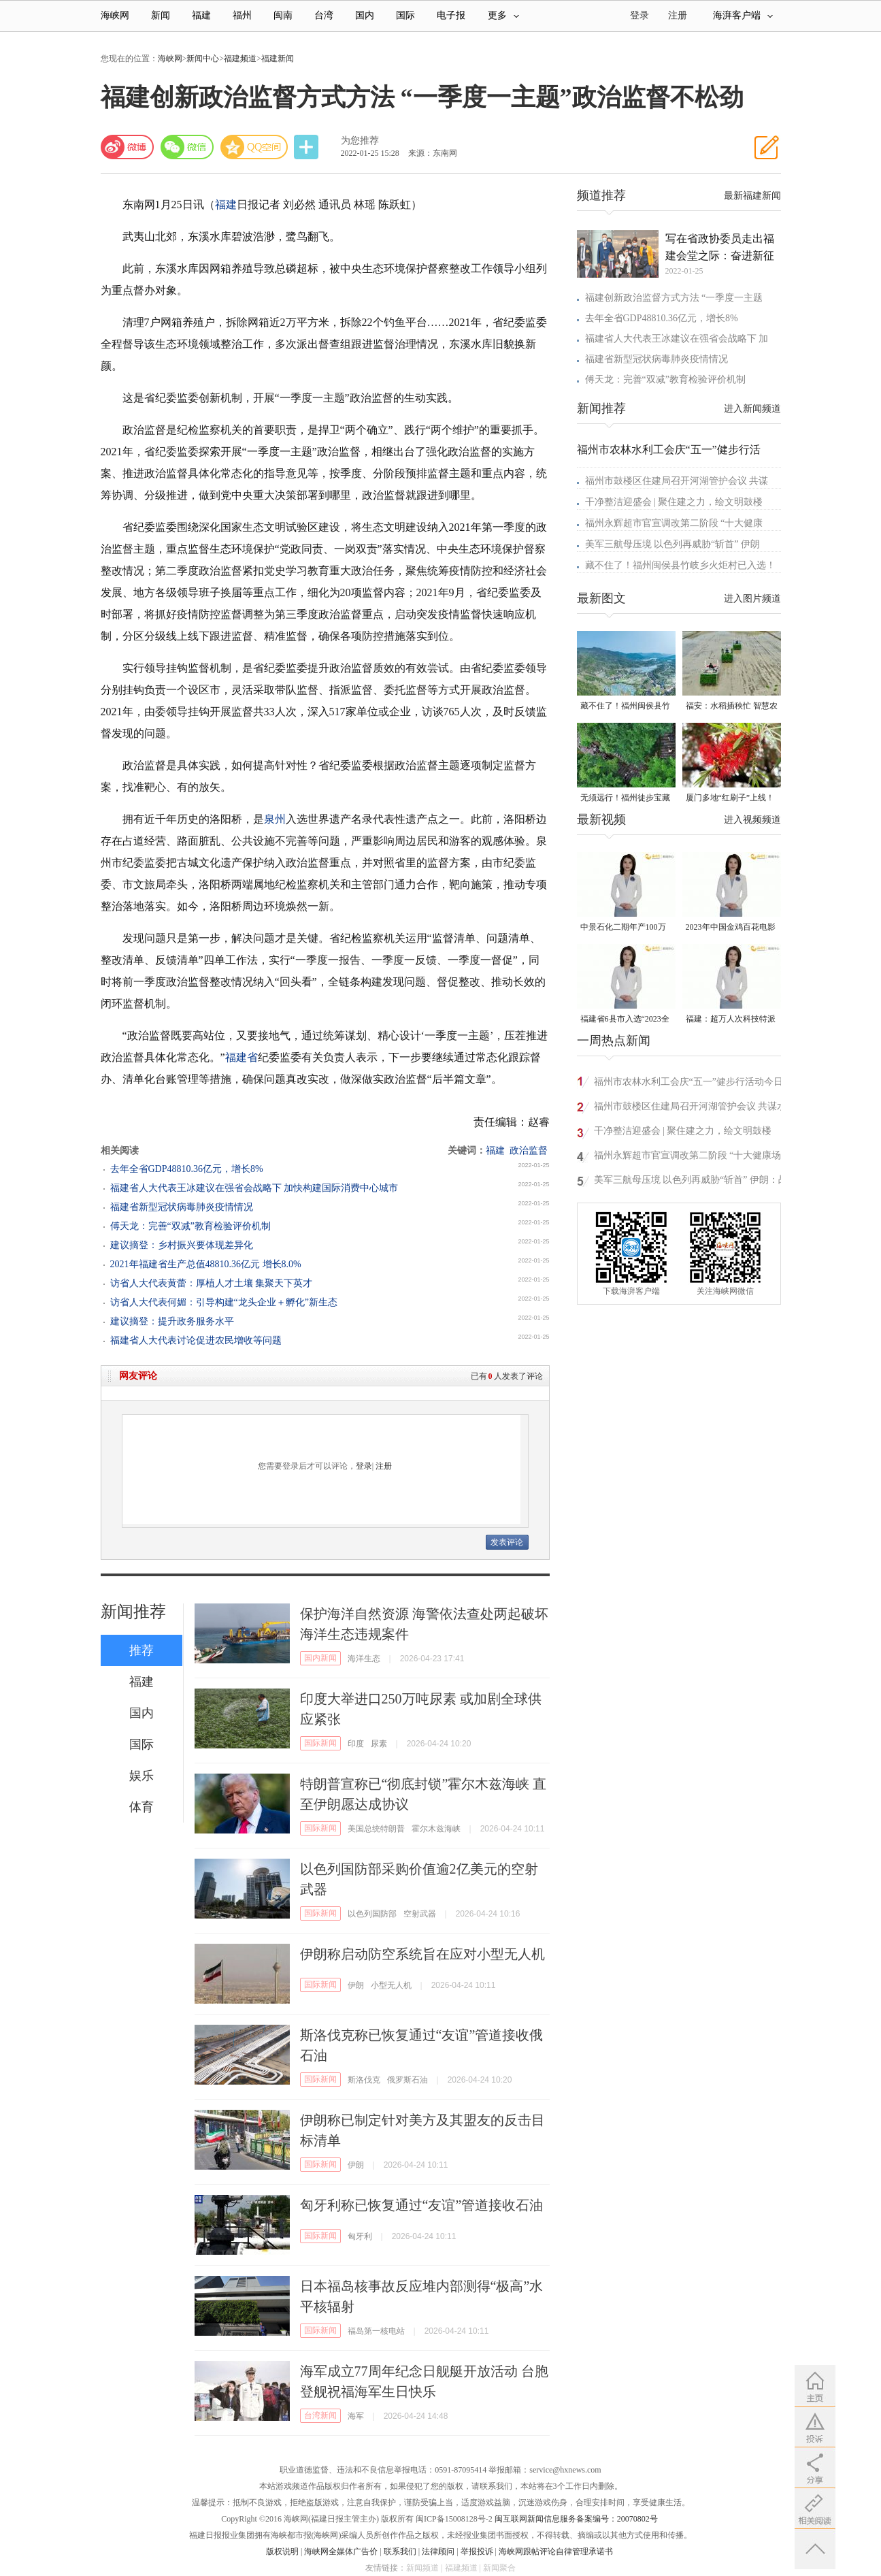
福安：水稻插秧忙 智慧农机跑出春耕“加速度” (732, 707)
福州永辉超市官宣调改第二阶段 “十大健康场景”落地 (688, 1157)
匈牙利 (360, 2236)
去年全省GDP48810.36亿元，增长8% (186, 1169)
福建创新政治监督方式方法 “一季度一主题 (674, 298)
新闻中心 (202, 58)
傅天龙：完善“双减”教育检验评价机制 (190, 1226)
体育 (141, 1807)
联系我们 (400, 2551)
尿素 (379, 1743)
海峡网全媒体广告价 (341, 2551)
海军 (356, 2416)
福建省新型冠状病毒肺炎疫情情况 (181, 1207)
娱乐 (141, 1775)
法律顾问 (438, 2551)
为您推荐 (360, 140)
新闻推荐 (133, 1611)
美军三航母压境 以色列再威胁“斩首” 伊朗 (672, 544)
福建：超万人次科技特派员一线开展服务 (731, 1020)
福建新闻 (277, 58)
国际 (405, 15)
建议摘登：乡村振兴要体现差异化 (181, 1245)
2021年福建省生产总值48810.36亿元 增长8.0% (205, 1264)
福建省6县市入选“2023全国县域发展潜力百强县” (624, 1020)
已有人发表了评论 (507, 1376)
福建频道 (240, 58)
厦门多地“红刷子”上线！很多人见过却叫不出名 (730, 798)
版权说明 (282, 2551)
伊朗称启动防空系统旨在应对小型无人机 (422, 1953)
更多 (503, 15)
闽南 (283, 15)
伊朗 (356, 1985)
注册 (677, 15)
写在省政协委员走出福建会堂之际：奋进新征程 (719, 248)
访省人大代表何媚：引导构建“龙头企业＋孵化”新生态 (223, 1302)
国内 (364, 15)
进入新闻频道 (752, 409)
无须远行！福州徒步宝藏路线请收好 (625, 798)
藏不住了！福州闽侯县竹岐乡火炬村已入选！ (680, 565)
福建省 (241, 1057)
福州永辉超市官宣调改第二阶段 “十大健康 (674, 523)
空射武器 (419, 1914)
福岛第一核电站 (376, 2331)
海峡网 (115, 15)
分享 (307, 147)
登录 (364, 1466)
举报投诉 (477, 2551)
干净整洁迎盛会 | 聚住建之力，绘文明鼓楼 (674, 502)
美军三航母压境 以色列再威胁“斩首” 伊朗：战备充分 (691, 1182)
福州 (242, 15)
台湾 (323, 15)
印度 (356, 1743)
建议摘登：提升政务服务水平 (172, 1321)
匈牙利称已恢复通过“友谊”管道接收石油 (422, 2205)
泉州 (275, 819)
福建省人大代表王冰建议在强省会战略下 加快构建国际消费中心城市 (254, 1188)
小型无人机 (391, 1985)
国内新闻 (320, 1658)
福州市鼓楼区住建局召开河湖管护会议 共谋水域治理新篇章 (690, 1108)
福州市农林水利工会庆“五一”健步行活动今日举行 (688, 1084)
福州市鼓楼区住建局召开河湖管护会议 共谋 (677, 481)
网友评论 (138, 1376)
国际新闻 (320, 1743)
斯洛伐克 (364, 2080)
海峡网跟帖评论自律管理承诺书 (556, 2551)
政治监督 (529, 1150)
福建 (201, 15)
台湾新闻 (320, 2415)
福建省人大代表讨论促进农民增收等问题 (196, 1340)
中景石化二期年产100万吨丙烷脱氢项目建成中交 (625, 928)
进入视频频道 (752, 820)
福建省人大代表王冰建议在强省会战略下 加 (677, 338)
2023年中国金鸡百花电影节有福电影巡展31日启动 (731, 928)
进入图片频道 (752, 598)
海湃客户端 (743, 15)
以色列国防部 (372, 1914)
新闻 (160, 15)
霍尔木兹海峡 (436, 1828)
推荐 (141, 1650)
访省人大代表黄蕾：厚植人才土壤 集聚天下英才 (211, 1283)
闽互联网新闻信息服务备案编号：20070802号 (576, 2519)
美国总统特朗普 (376, 1828)
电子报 (451, 15)
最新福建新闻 (752, 196)
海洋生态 (364, 1658)
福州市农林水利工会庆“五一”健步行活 (669, 449)
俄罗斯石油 (407, 2080)
